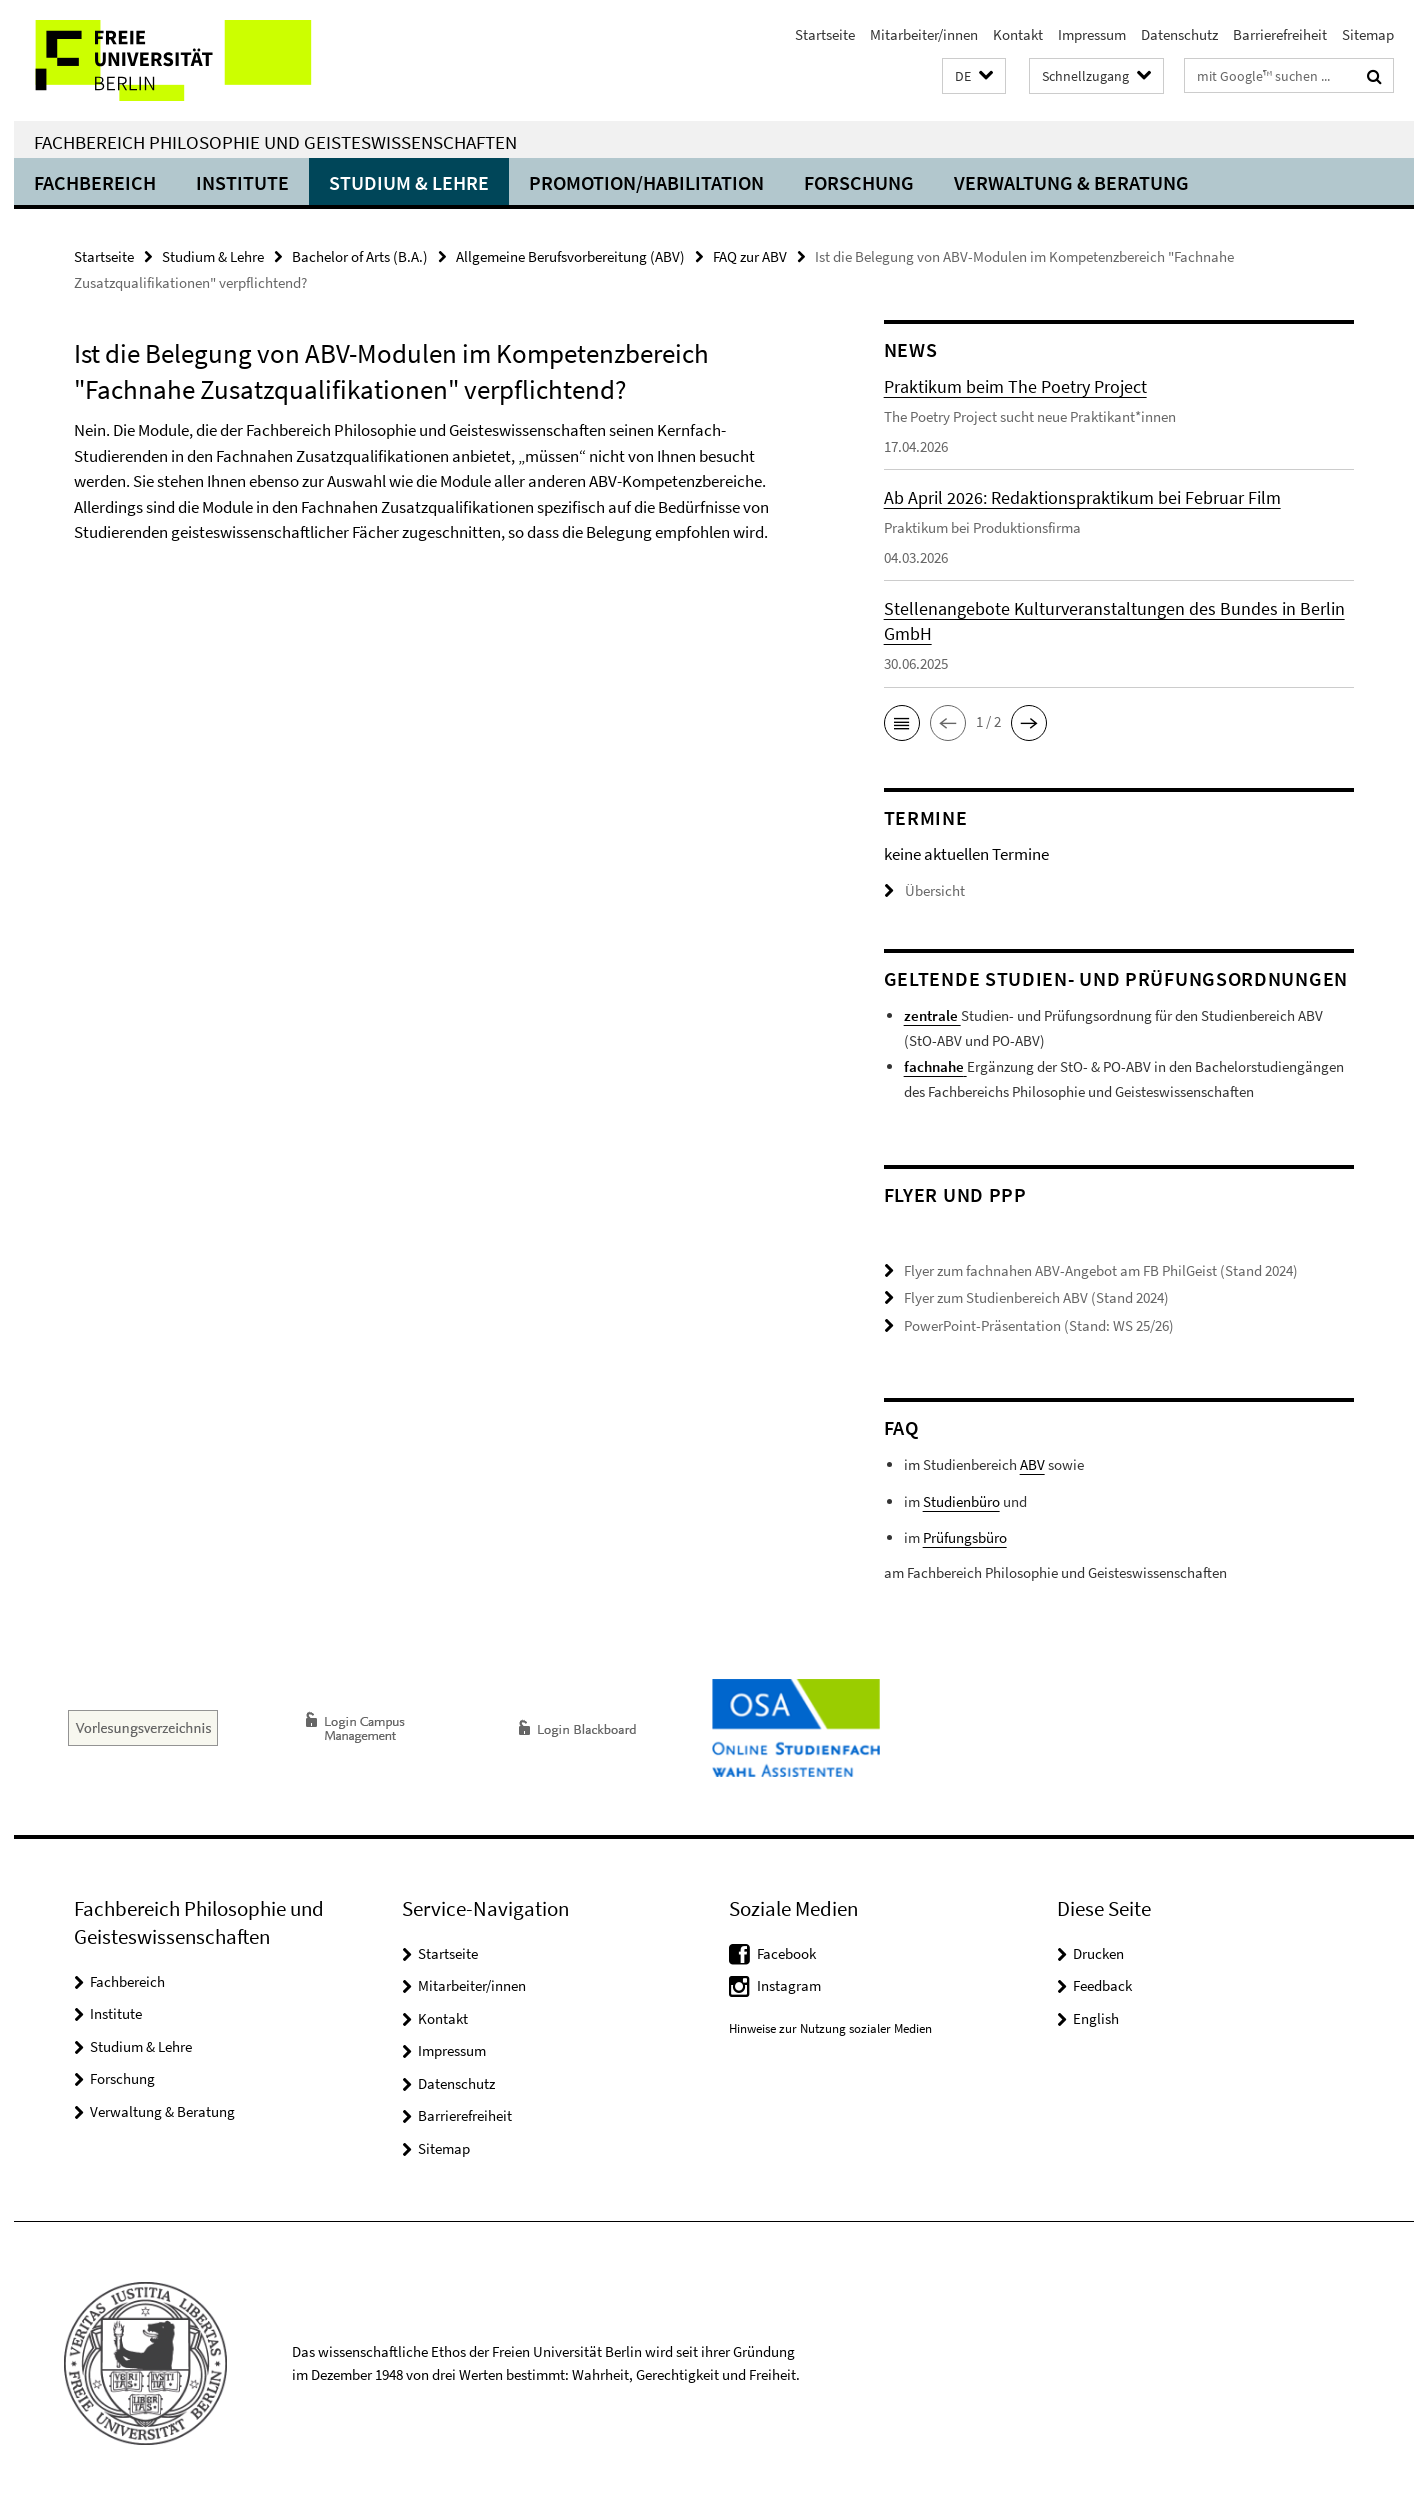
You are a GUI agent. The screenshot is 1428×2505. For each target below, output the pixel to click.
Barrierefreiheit (1280, 34)
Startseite (825, 34)
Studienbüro (961, 1501)
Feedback (1102, 1985)
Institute (242, 182)
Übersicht (924, 890)
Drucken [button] (1098, 1953)
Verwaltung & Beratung (1071, 182)
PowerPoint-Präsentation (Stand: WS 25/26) (1039, 1325)
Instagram (789, 1985)
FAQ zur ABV (750, 256)
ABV (1032, 1464)
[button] (974, 76)
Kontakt (1018, 34)
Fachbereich (95, 182)
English (1096, 2018)
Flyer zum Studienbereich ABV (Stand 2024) (1036, 1297)
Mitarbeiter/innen (924, 34)
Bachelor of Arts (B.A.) (360, 256)
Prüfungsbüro (965, 1537)
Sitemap (1368, 34)
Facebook (786, 1953)
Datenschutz (1179, 34)
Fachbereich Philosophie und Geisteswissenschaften (275, 142)
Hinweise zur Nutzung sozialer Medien (830, 2028)
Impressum (1092, 34)
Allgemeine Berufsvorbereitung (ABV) (570, 256)
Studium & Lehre (409, 182)
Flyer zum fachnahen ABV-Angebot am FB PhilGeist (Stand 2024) (1101, 1270)
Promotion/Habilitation (646, 182)
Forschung (859, 182)
